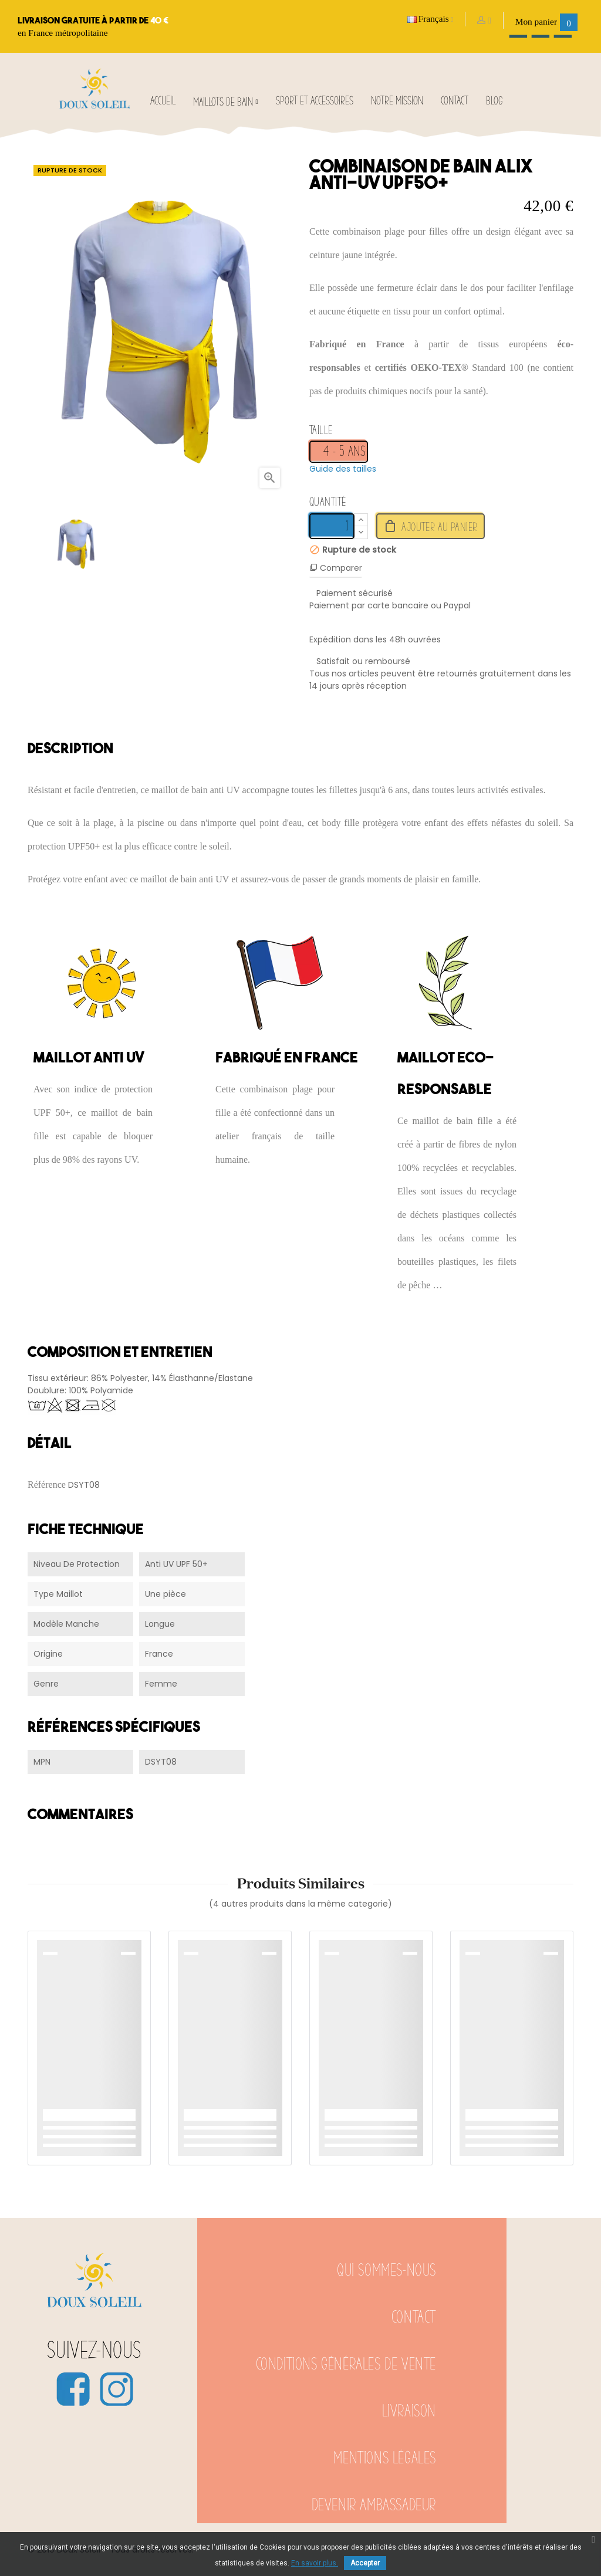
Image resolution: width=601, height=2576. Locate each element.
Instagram (116, 2388)
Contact (413, 2317)
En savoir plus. (314, 2563)
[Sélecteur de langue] (430, 19)
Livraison (409, 2411)
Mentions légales (384, 2458)
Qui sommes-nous (386, 2270)
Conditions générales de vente (346, 2364)
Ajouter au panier (431, 526)
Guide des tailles (342, 469)
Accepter (365, 2563)
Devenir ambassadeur (374, 2505)
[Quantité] (331, 526)
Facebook (72, 2388)
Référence (47, 1485)
